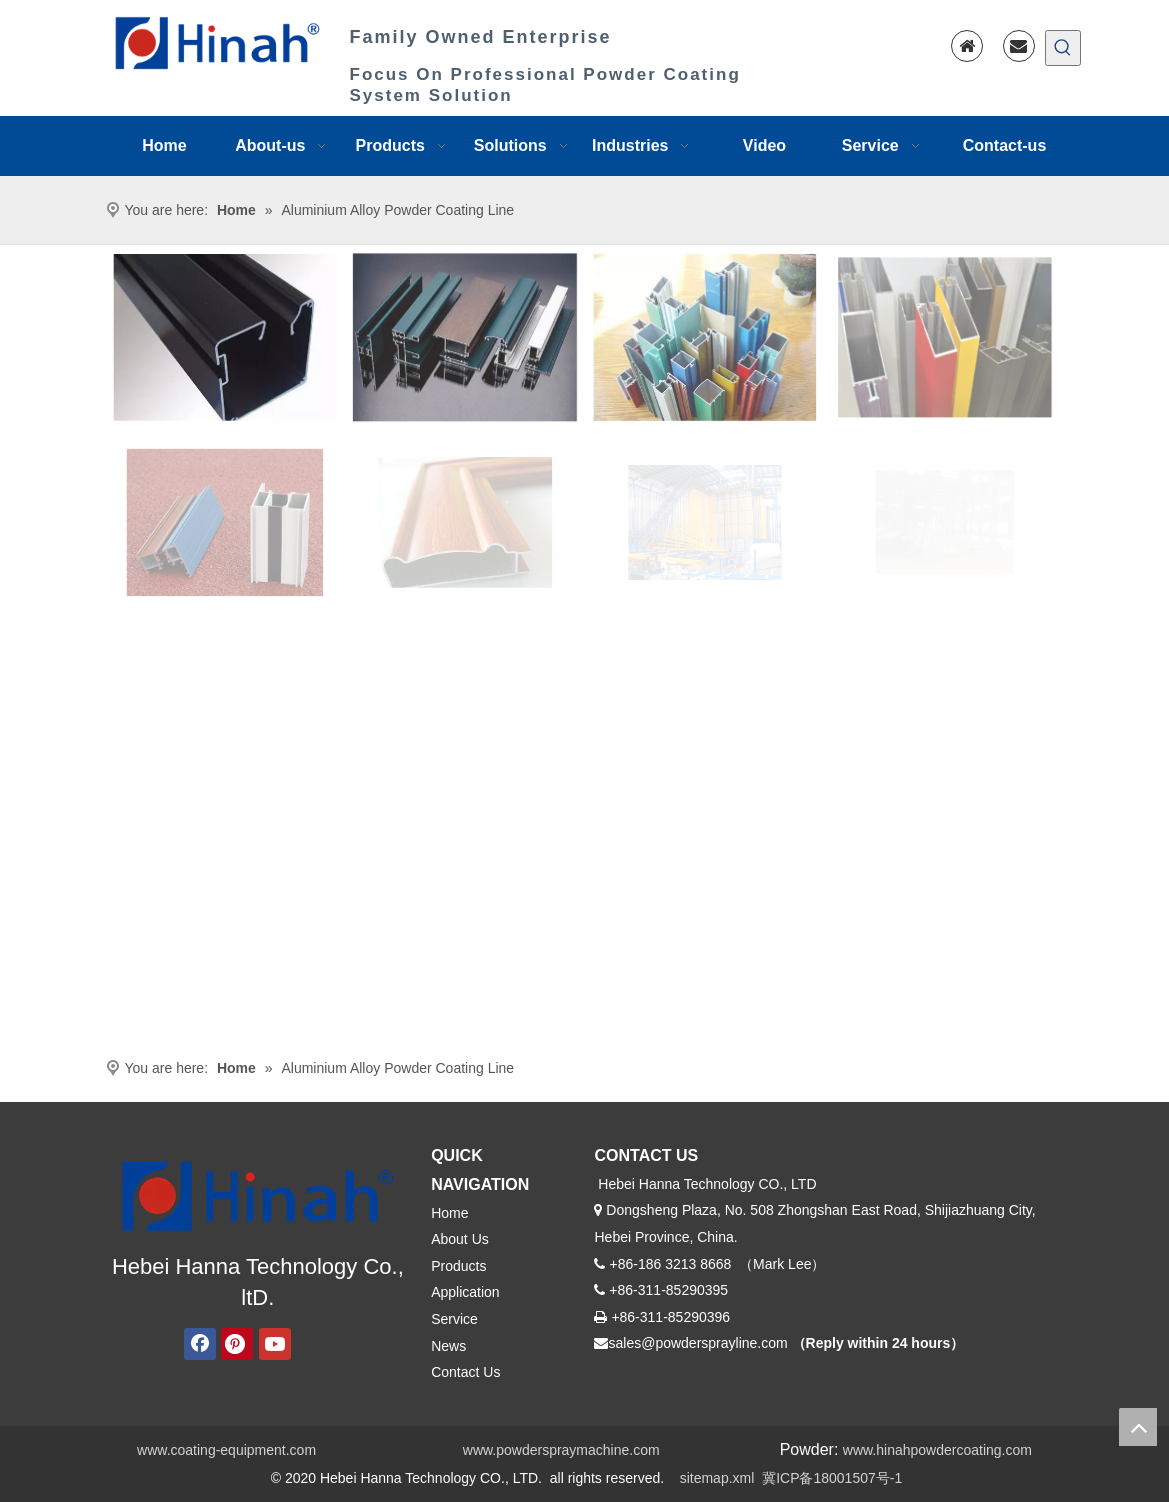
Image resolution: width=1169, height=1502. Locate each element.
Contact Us (465, 1372)
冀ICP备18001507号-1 (832, 1478)
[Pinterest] (237, 1344)
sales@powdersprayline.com (697, 1343)
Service (454, 1319)
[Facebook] (200, 1344)
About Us (460, 1239)
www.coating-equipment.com (226, 1450)
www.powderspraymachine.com (561, 1450)
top (1138, 1427)
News (448, 1346)
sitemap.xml (717, 1478)
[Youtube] (275, 1344)
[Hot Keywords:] (1063, 48)
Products (458, 1266)
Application (465, 1292)
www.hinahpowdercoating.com (937, 1450)
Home (449, 1213)
